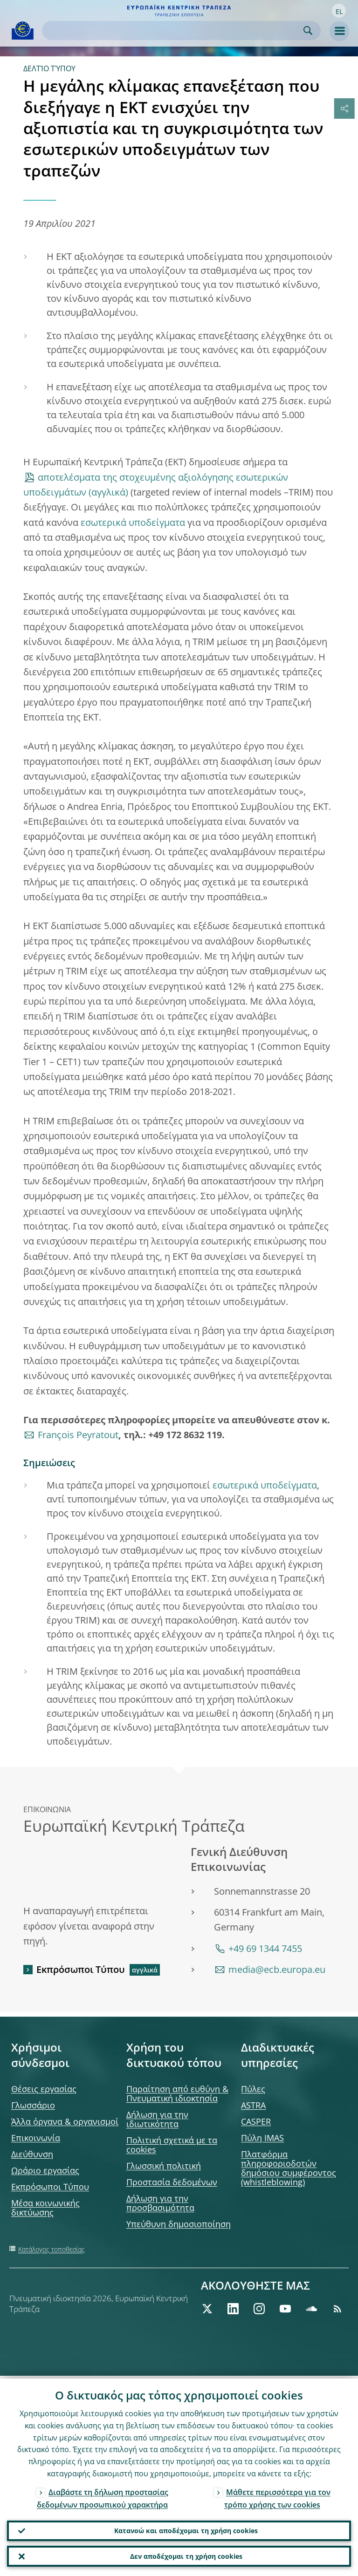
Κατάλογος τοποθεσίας (51, 2249)
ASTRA (253, 2105)
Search (308, 30)
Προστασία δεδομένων (171, 2182)
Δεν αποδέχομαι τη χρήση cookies (186, 2555)
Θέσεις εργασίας (43, 2088)
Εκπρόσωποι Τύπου (80, 1969)
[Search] (174, 30)
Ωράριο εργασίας (45, 2170)
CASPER (256, 2121)
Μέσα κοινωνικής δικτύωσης (45, 2207)
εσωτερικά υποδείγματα (133, 522)
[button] (339, 11)
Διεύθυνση (32, 2154)
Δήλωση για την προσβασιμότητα (160, 2203)
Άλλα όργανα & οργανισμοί (64, 2121)
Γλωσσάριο (33, 2105)
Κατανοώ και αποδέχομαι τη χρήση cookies (186, 2528)
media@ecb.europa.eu (276, 1969)
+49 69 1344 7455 (265, 1948)
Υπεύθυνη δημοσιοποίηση (178, 2223)
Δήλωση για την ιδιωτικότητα (157, 2119)
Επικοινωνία (35, 2137)
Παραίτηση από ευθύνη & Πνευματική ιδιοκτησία (177, 2093)
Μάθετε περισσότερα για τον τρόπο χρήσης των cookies (277, 2495)
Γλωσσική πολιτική (163, 2165)
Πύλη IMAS (262, 2137)
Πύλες (253, 2088)
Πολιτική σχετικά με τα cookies (171, 2144)
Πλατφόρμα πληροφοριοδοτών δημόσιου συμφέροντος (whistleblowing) (288, 2168)
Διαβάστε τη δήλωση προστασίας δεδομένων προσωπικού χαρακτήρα (102, 2495)
